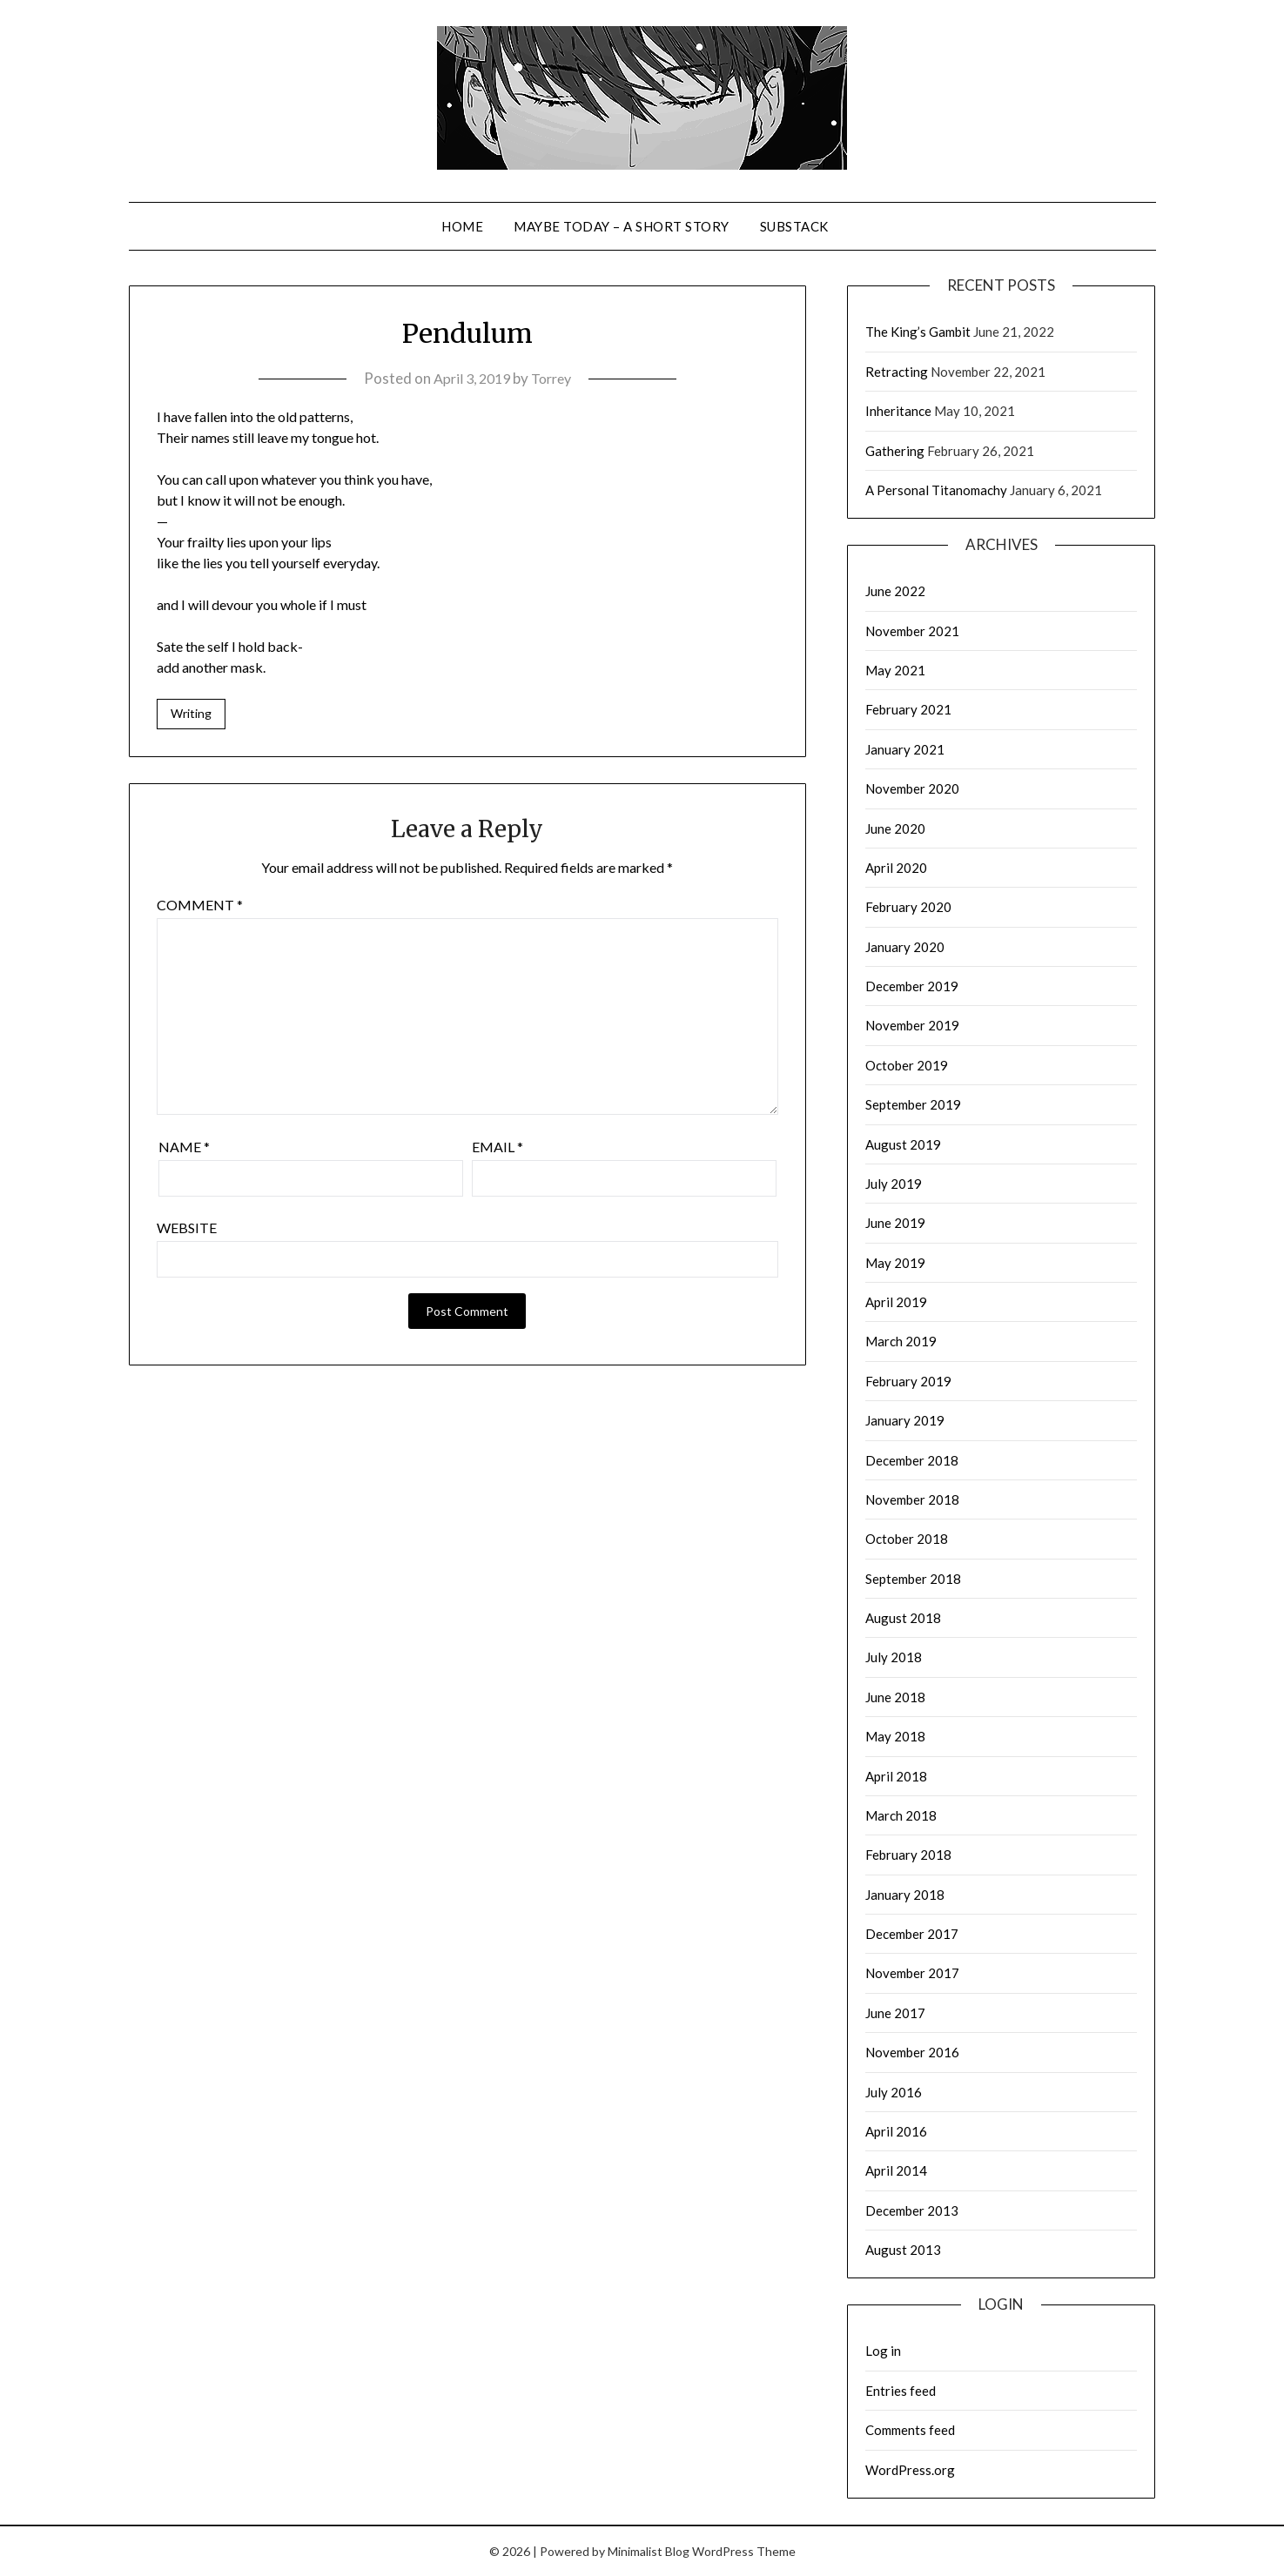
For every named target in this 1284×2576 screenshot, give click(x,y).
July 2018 (893, 1657)
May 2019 (895, 1263)
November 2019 (912, 1025)
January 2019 (905, 1420)
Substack (794, 226)
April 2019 (896, 1302)
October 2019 (906, 1065)
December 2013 (911, 2210)
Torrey (554, 378)
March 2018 (901, 1815)
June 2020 (895, 828)
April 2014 (896, 2170)
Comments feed (910, 2430)
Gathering (894, 451)
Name (184, 1148)
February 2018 (908, 1854)
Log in (883, 2350)
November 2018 (912, 1499)
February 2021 (908, 709)
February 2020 (908, 907)
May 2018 (895, 1736)
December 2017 (911, 1934)
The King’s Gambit (918, 331)
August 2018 (903, 1618)
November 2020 (912, 788)
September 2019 (913, 1104)
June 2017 (895, 2013)
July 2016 (893, 2092)
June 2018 (895, 1697)
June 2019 (895, 1223)
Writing (191, 714)
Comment (200, 906)
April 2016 (896, 2131)
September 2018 (913, 1579)
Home (462, 226)
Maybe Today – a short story (621, 226)
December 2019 (911, 986)
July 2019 (893, 1183)
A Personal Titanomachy (936, 490)
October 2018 (906, 1538)
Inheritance (898, 411)
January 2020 (905, 947)
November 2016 (912, 2052)
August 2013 (903, 2249)
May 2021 (895, 670)
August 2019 (903, 1144)
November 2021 (912, 631)
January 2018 (905, 1894)
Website (187, 1229)
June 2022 (895, 591)
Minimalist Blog (648, 2551)
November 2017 (912, 1973)
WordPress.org (910, 2470)
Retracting (896, 371)
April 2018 (896, 1776)
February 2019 (908, 1381)
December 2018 (911, 1460)
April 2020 (896, 867)
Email (497, 1148)
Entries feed (900, 2390)
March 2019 (901, 1341)
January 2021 (905, 749)
